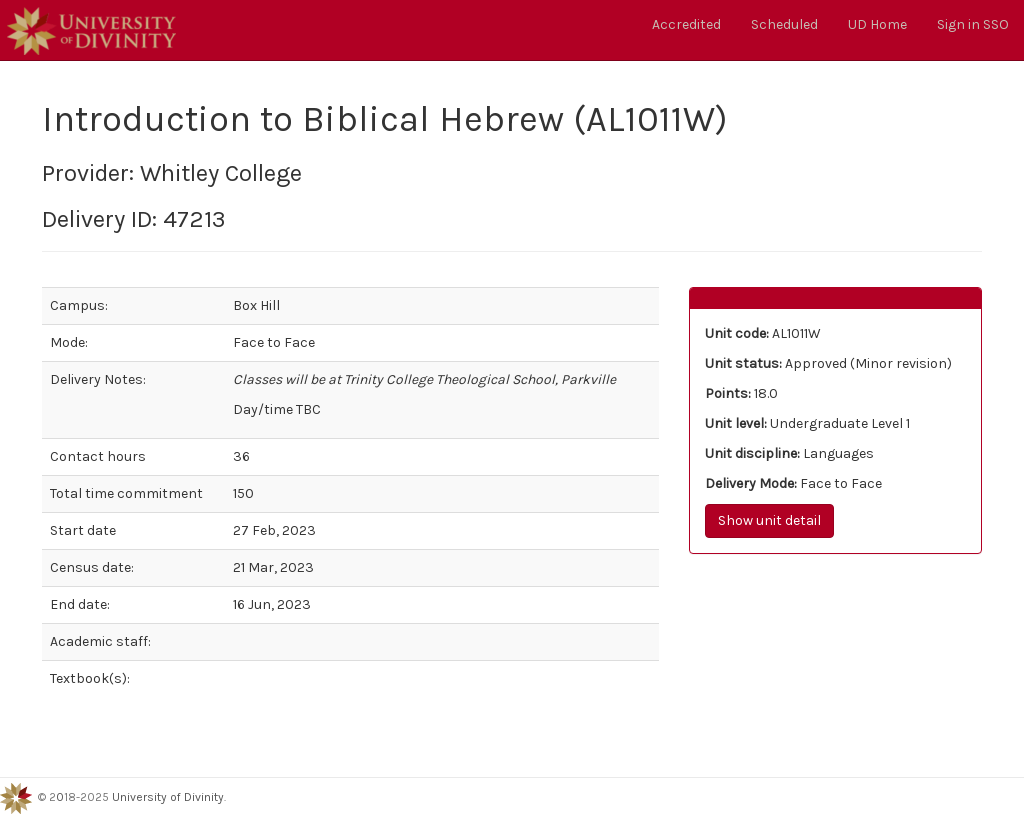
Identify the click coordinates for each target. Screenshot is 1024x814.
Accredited (686, 24)
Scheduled (784, 24)
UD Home (877, 24)
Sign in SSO (973, 24)
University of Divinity (168, 798)
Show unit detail (769, 520)
